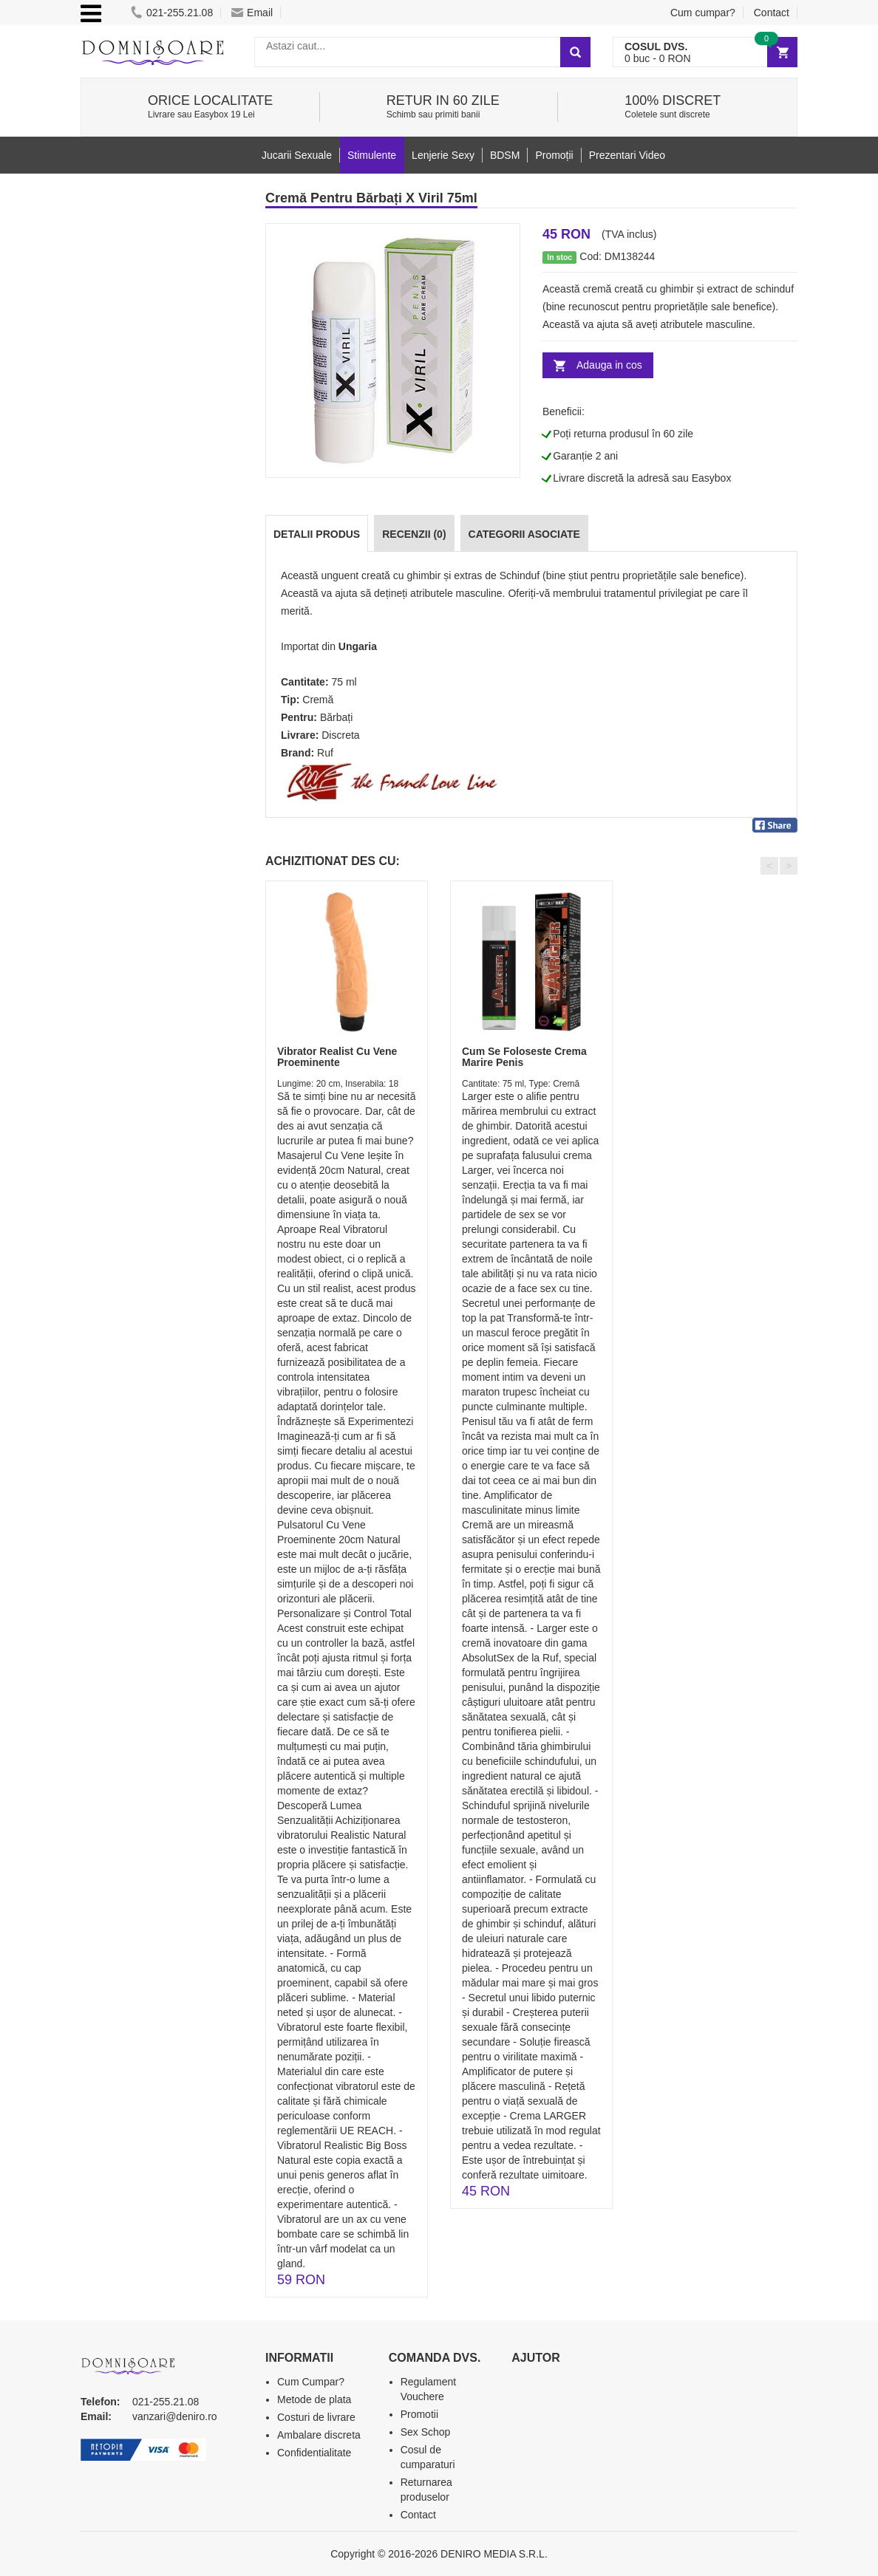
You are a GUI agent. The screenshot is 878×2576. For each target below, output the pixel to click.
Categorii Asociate (524, 534)
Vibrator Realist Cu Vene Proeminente (337, 1056)
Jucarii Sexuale (297, 155)
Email (252, 12)
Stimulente (371, 155)
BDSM (505, 155)
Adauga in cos (609, 365)
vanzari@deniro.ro (174, 2416)
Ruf (325, 753)
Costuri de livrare (316, 2417)
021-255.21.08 (172, 12)
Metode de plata (314, 2399)
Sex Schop (426, 2432)
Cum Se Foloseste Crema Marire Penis (524, 1056)
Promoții (554, 155)
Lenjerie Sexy (443, 155)
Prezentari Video (627, 155)
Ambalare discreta (319, 2435)
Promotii (419, 2414)
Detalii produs (316, 534)
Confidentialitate (314, 2453)
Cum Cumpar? (310, 2382)
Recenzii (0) (414, 534)
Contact (771, 12)
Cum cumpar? (702, 12)
